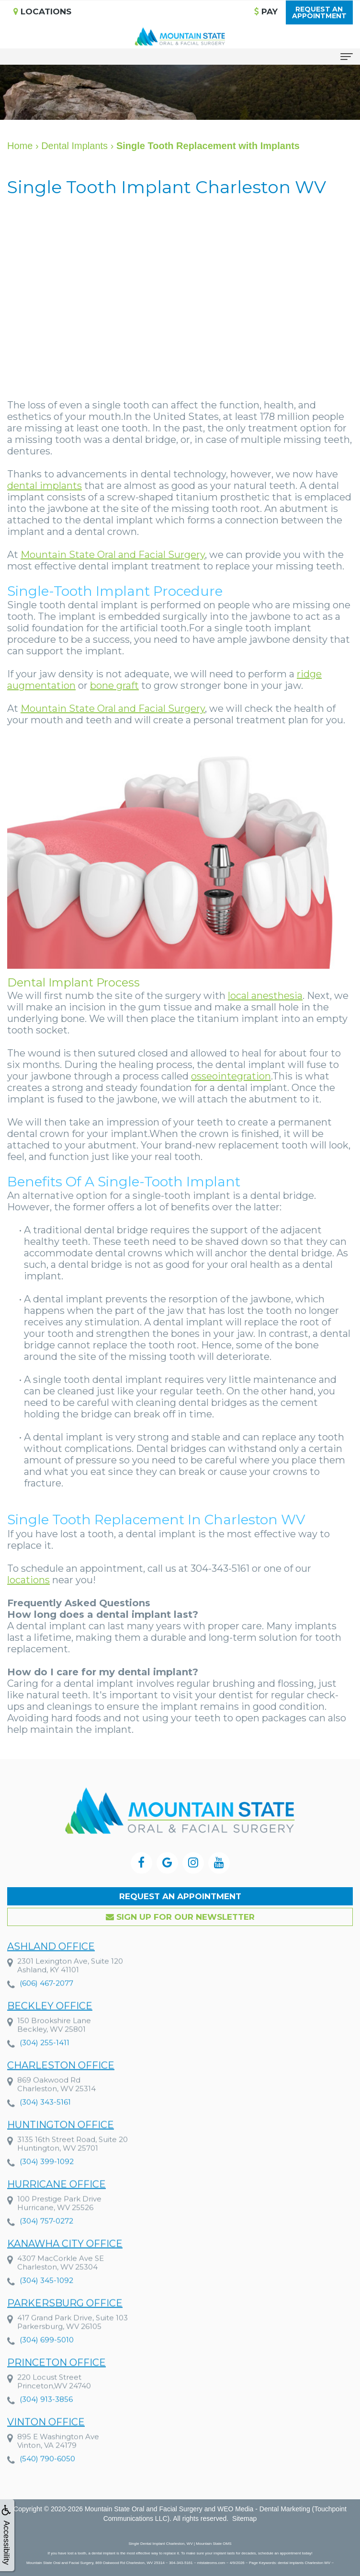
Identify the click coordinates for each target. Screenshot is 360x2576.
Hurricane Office (56, 2202)
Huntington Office (60, 2143)
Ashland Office (51, 1965)
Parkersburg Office (65, 2321)
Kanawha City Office (65, 2262)
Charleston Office (60, 2083)
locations (28, 1580)
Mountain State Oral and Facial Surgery (113, 554)
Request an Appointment (180, 1896)
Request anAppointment (319, 12)
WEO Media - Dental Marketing (263, 2509)
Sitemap (244, 2518)
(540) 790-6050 (47, 2477)
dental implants (44, 485)
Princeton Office (56, 2381)
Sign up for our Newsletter (180, 1917)
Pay (266, 11)
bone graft (114, 685)
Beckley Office (49, 2024)
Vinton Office (46, 2440)
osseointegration (231, 1076)
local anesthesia (265, 995)
